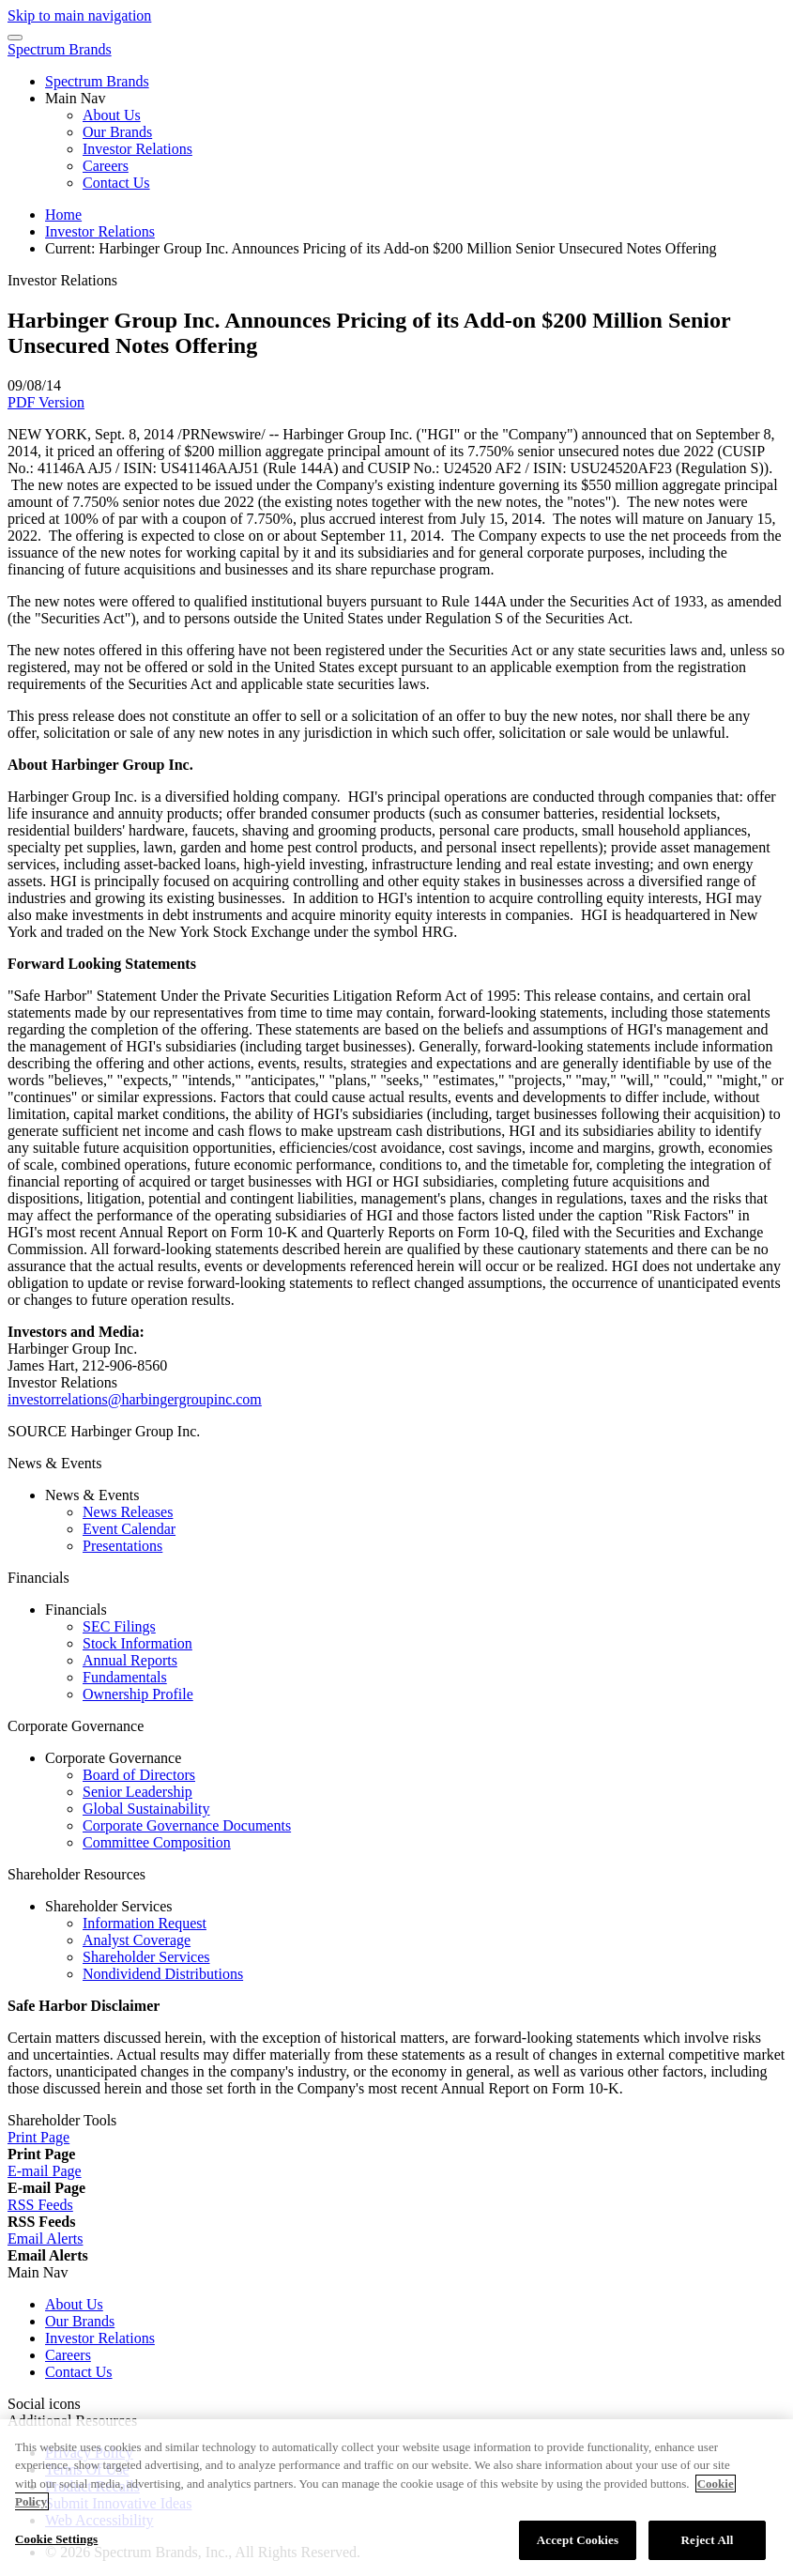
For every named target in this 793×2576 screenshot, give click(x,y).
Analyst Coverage (137, 1940)
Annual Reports (130, 1660)
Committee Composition (157, 1842)
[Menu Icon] (15, 37)
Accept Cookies (577, 2547)
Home (63, 214)
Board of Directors (139, 1775)
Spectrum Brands (60, 49)
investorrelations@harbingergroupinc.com (135, 1399)
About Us (112, 115)
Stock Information (137, 1643)
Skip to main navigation (79, 15)
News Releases (128, 1512)
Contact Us (116, 183)
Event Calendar (129, 1529)
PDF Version (46, 402)
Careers (106, 166)
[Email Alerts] (45, 2238)
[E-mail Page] (45, 2171)
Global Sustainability (146, 1809)
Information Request (144, 1923)
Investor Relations (137, 149)
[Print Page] (38, 2137)
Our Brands (117, 132)
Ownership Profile (138, 1694)
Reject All (707, 2547)
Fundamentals (125, 1677)
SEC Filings (119, 1626)
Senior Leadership (137, 1792)
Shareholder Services (146, 1957)
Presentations (122, 1546)
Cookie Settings (56, 2546)
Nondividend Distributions (163, 1974)
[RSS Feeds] (40, 2205)
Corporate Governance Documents (187, 1825)
